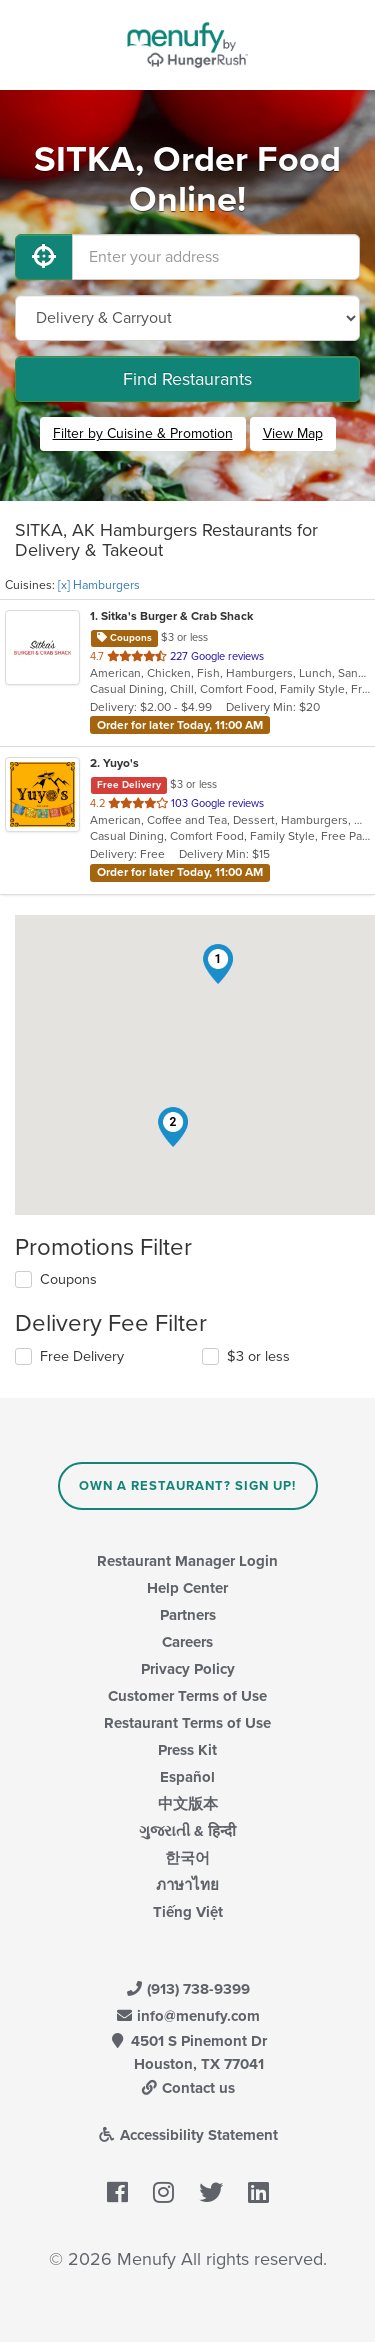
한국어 (187, 1858)
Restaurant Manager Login (187, 1561)
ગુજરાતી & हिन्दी (187, 1831)
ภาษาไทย (187, 1885)
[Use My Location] (44, 257)
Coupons (68, 1279)
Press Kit (187, 1750)
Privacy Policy (188, 1669)
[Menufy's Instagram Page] (163, 2194)
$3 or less (258, 1356)
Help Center (187, 1588)
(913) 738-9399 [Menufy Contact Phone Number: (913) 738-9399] (188, 1989)
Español (187, 1777)
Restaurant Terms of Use (187, 1723)
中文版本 (188, 1804)
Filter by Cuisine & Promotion (143, 433)
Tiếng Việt (188, 1912)
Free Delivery (82, 1356)
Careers (187, 1642)
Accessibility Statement (187, 2135)
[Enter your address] (216, 257)
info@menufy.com (188, 2016)
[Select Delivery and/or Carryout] (187, 318)
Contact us (188, 2088)
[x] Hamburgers (99, 585)
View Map (293, 433)
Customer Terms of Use (187, 1696)
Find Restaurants (187, 379)
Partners (188, 1615)
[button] (218, 964)
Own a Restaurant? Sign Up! (187, 1486)
